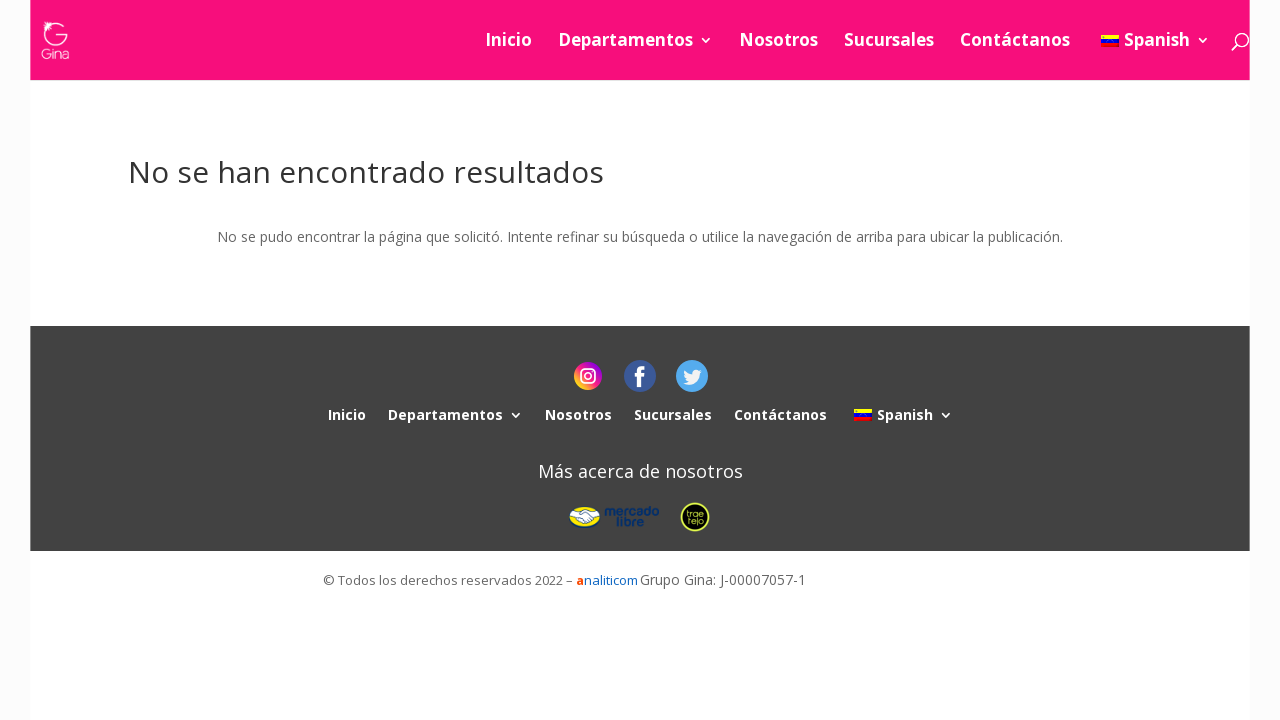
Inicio (508, 42)
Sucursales (889, 42)
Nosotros (778, 42)
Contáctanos (1015, 42)
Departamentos (625, 42)
